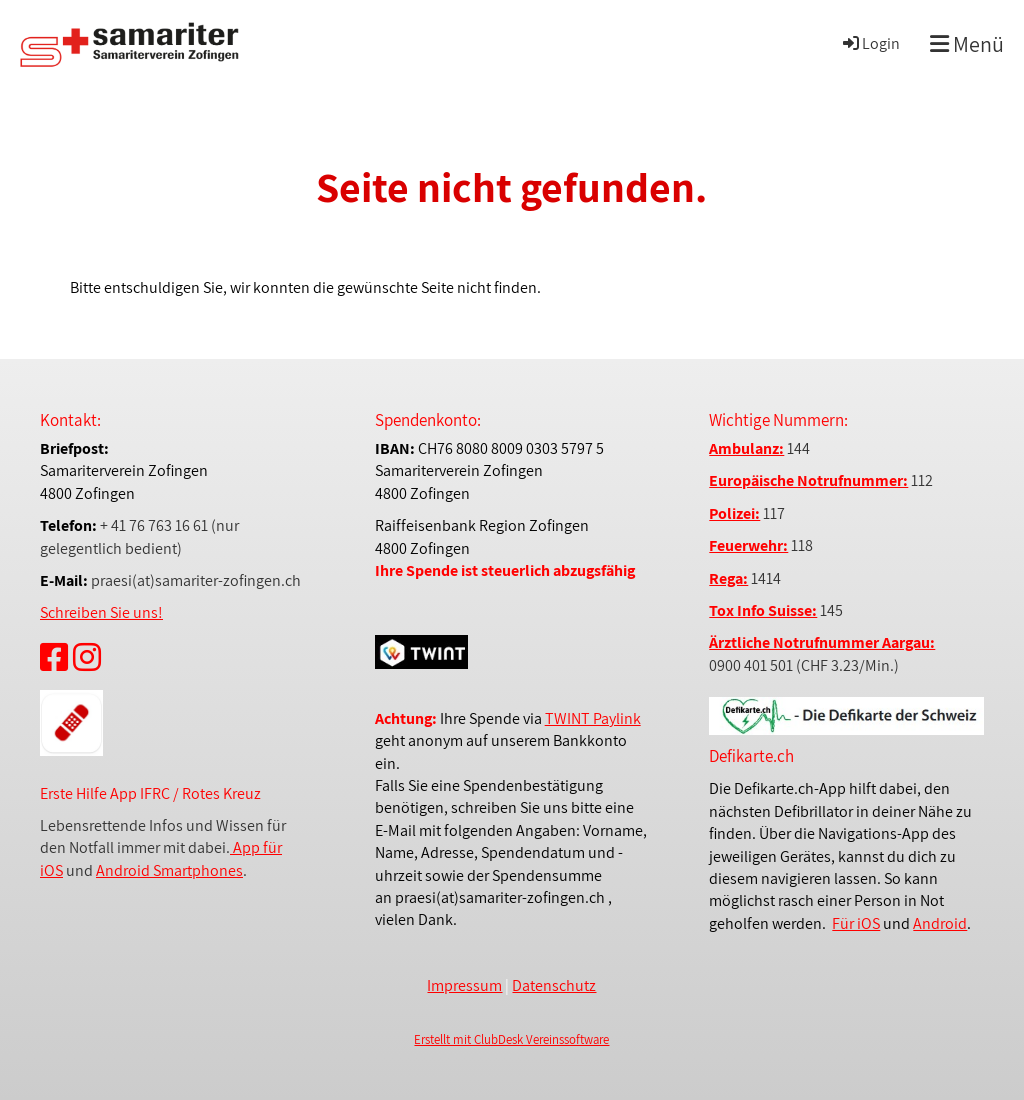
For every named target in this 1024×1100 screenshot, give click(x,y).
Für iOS (856, 923)
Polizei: (734, 513)
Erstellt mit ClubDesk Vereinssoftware (511, 1039)
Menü (967, 44)
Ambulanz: (746, 448)
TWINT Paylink (593, 718)
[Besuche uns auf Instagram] (87, 657)
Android (940, 923)
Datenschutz (554, 985)
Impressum (464, 985)
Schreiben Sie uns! (101, 612)
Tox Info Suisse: (763, 610)
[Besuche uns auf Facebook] (54, 657)
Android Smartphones (169, 870)
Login (870, 43)
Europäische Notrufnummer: (808, 480)
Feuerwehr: (748, 545)
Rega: (728, 578)
